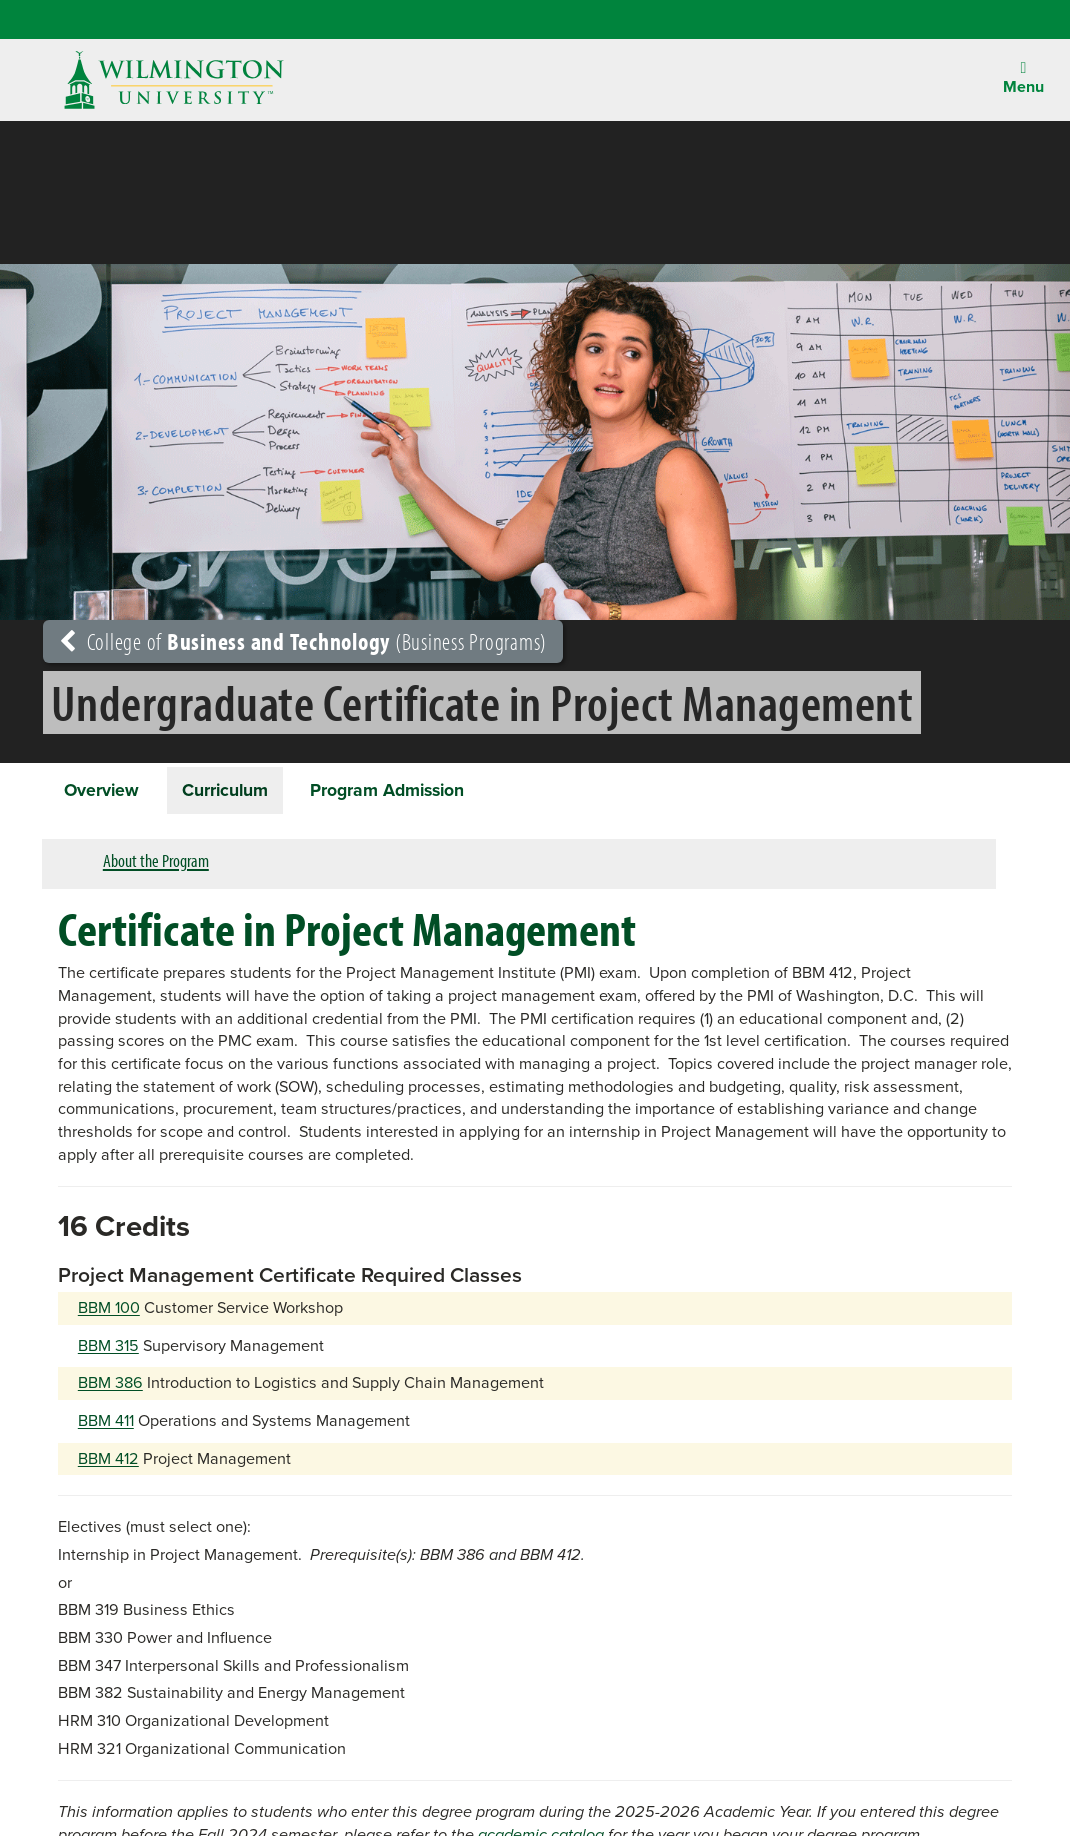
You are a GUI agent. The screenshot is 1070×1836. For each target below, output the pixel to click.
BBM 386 (110, 1386)
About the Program (156, 864)
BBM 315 (108, 1348)
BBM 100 (109, 1311)
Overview (105, 791)
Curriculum (236, 791)
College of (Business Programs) (303, 641)
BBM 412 (108, 1461)
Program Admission (408, 791)
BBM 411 (106, 1424)
